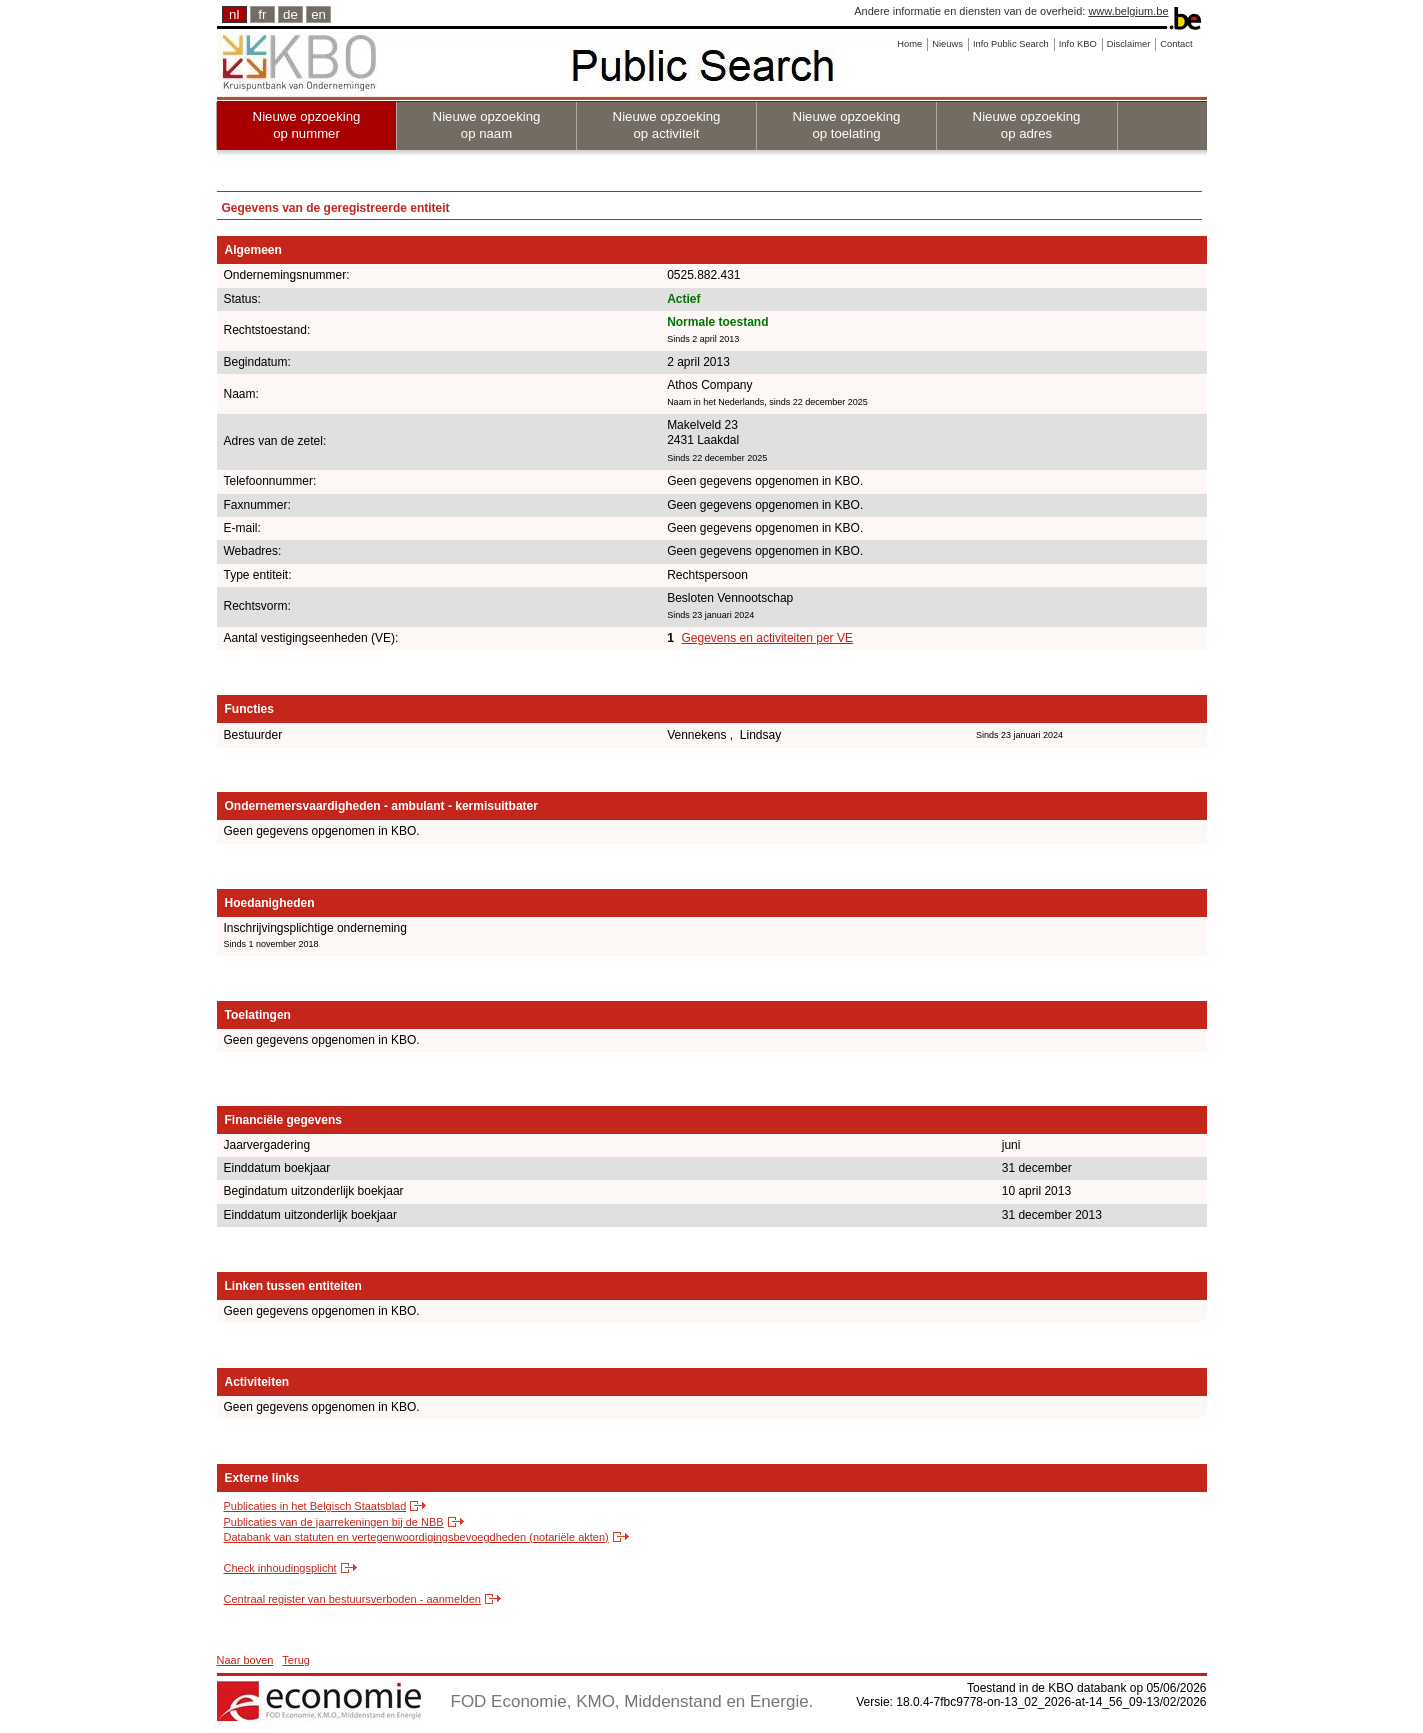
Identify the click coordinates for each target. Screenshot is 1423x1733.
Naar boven (245, 1660)
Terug (296, 1660)
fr (262, 14)
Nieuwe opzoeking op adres (1027, 125)
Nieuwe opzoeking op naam (487, 125)
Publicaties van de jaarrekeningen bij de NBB (334, 1522)
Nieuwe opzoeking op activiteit (667, 125)
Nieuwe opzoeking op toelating (847, 125)
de (290, 14)
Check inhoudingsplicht (280, 1568)
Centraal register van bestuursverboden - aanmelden (352, 1599)
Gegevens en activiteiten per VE (766, 638)
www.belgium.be (1128, 11)
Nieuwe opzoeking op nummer (307, 125)
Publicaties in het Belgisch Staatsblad (315, 1506)
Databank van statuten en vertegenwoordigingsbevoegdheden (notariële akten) (416, 1537)
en (318, 14)
